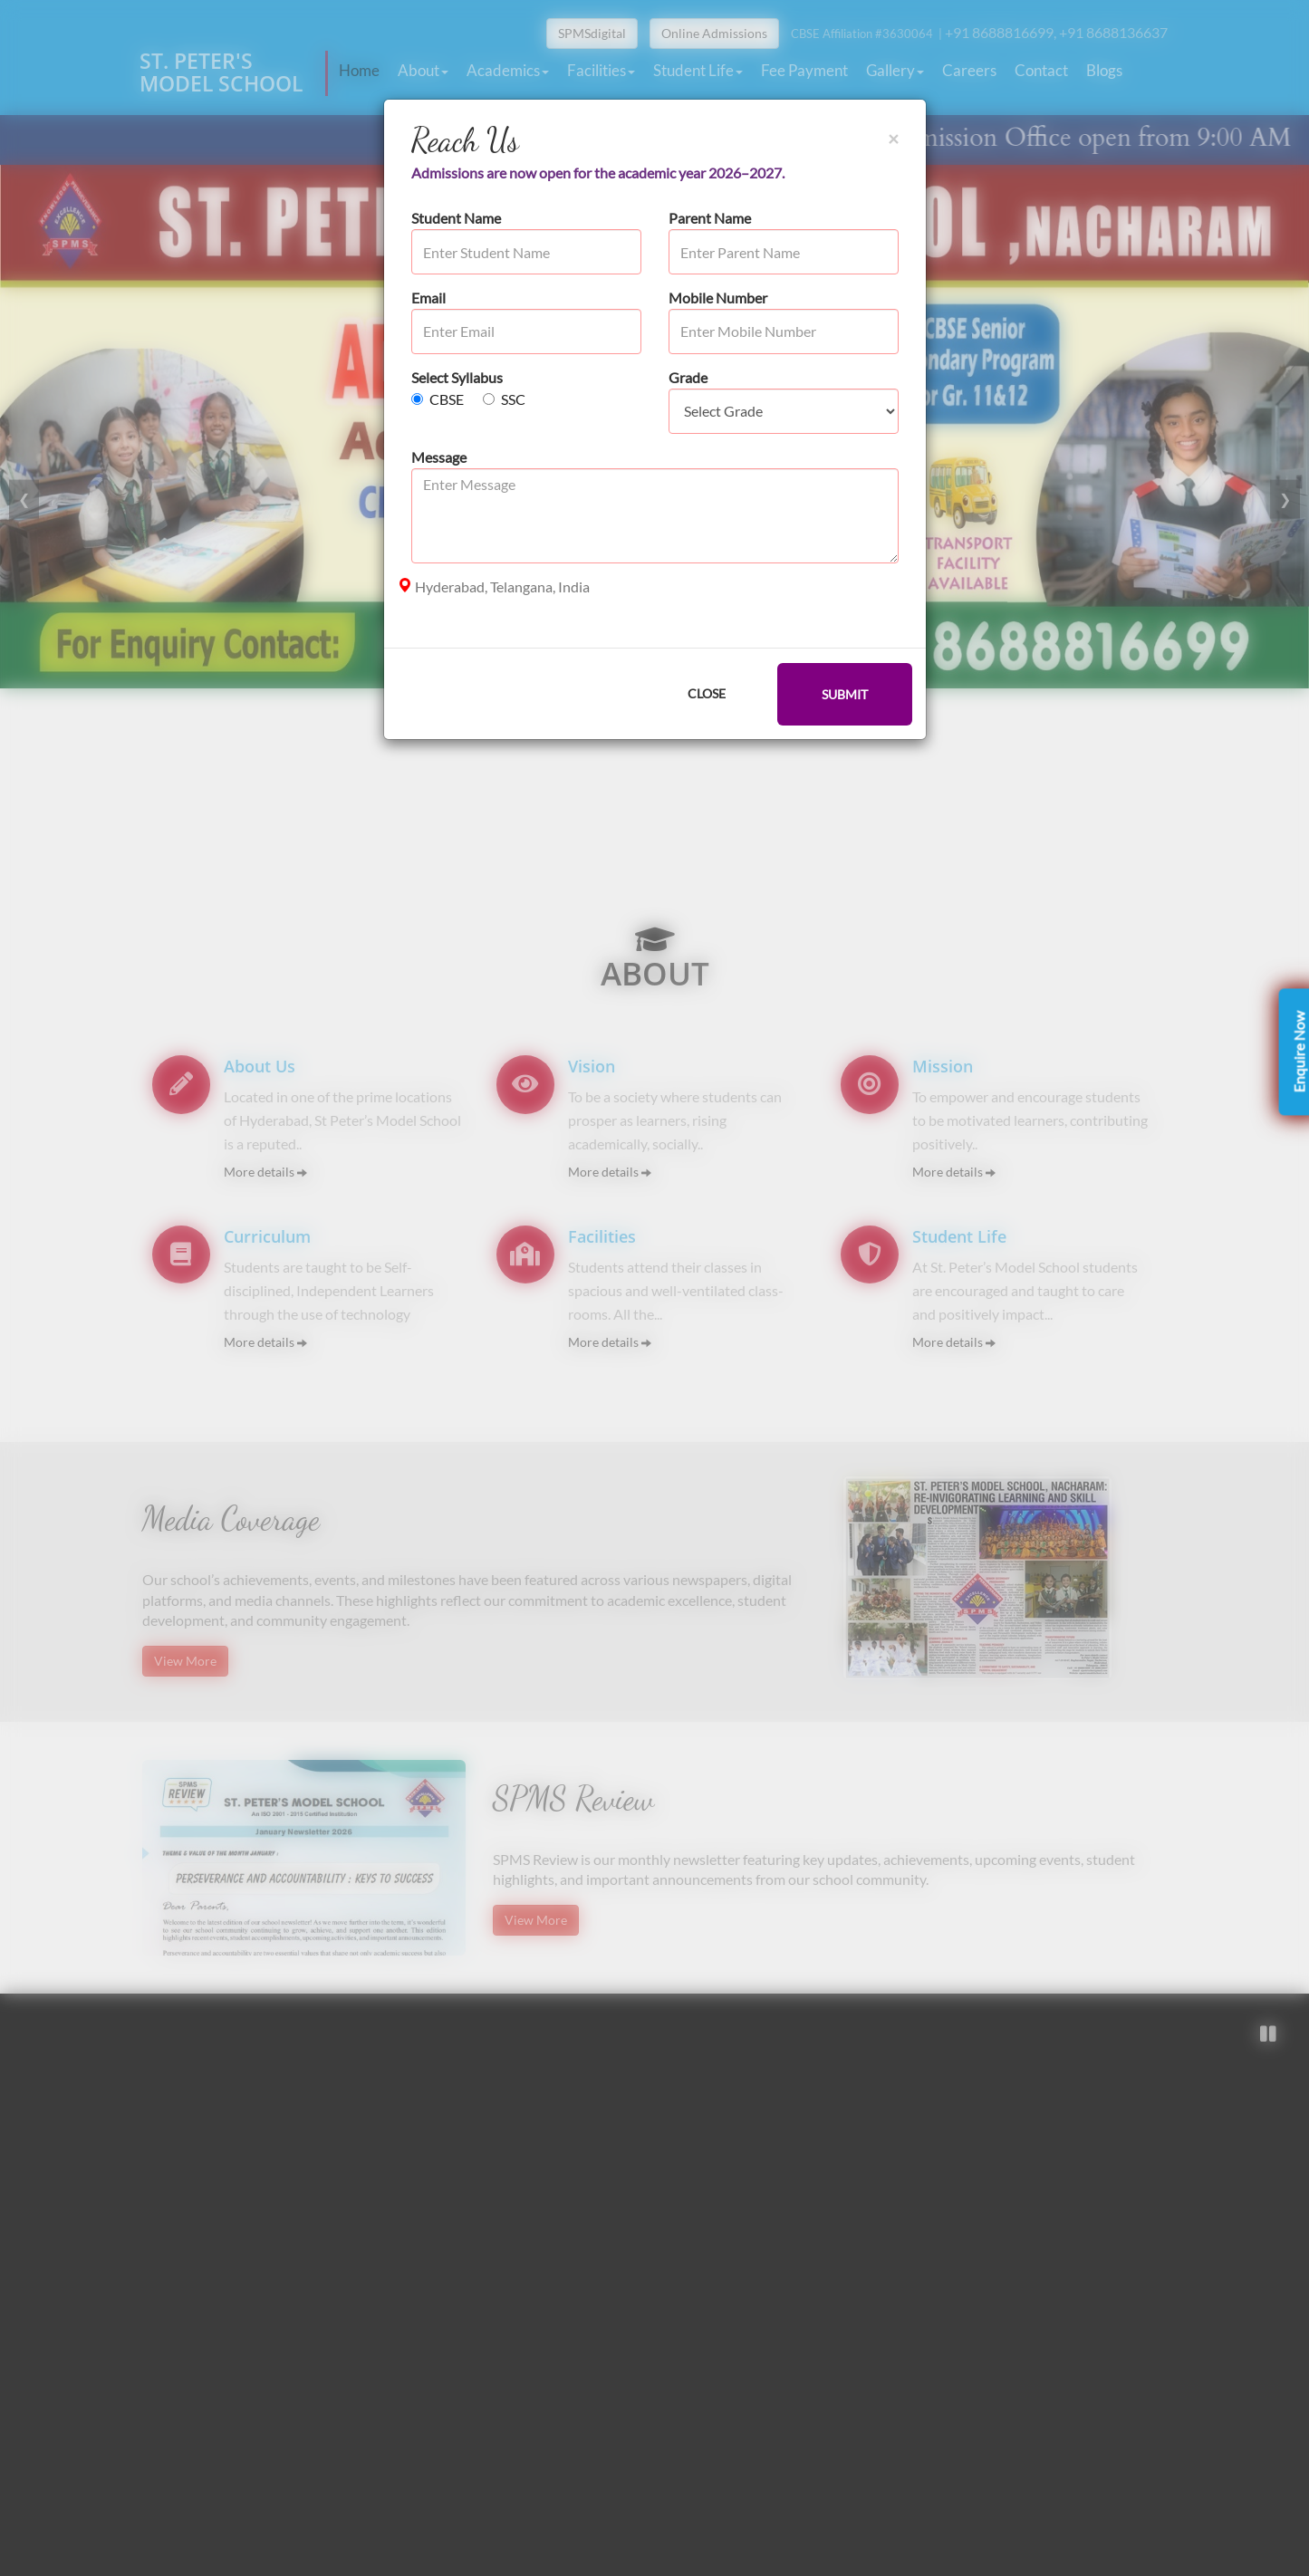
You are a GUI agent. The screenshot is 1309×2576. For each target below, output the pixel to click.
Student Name (456, 217)
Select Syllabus (457, 377)
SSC (504, 399)
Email (428, 297)
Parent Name (710, 217)
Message (439, 457)
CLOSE (707, 693)
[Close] (893, 138)
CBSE (437, 399)
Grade (688, 377)
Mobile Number (718, 297)
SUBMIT (845, 694)
